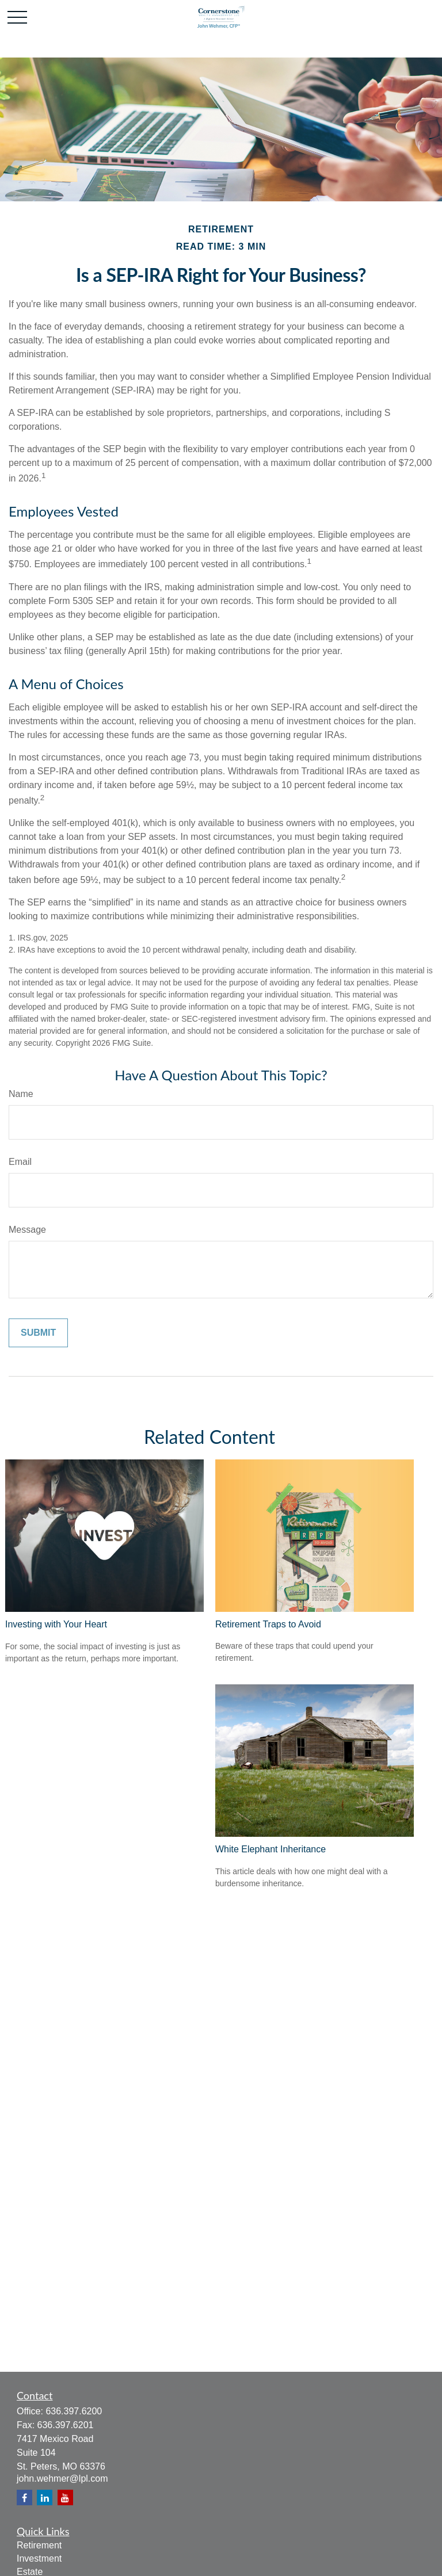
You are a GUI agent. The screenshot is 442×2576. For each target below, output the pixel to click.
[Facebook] (24, 2497)
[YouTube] (65, 2497)
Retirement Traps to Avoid (268, 1624)
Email (20, 1162)
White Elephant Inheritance (270, 1849)
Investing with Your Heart (56, 1624)
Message (27, 1230)
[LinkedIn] (44, 2497)
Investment (39, 2558)
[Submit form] (38, 1332)
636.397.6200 (73, 2411)
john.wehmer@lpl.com (62, 2478)
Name (21, 1094)
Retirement (39, 2545)
